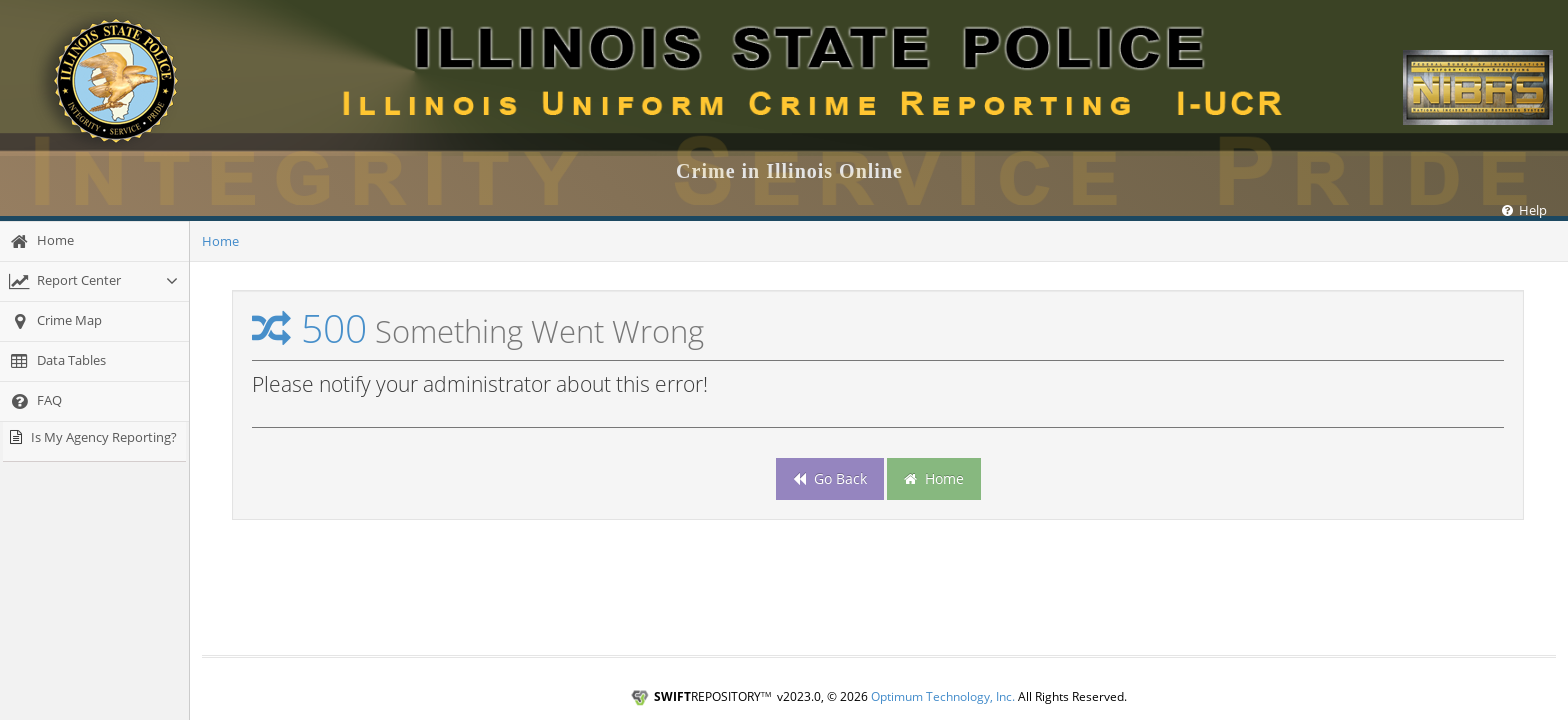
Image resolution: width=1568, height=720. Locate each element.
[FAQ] (94, 401)
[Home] (94, 241)
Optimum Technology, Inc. (943, 696)
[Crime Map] (94, 321)
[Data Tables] (94, 361)
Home (220, 241)
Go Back (830, 478)
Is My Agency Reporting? (104, 437)
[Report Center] (94, 281)
